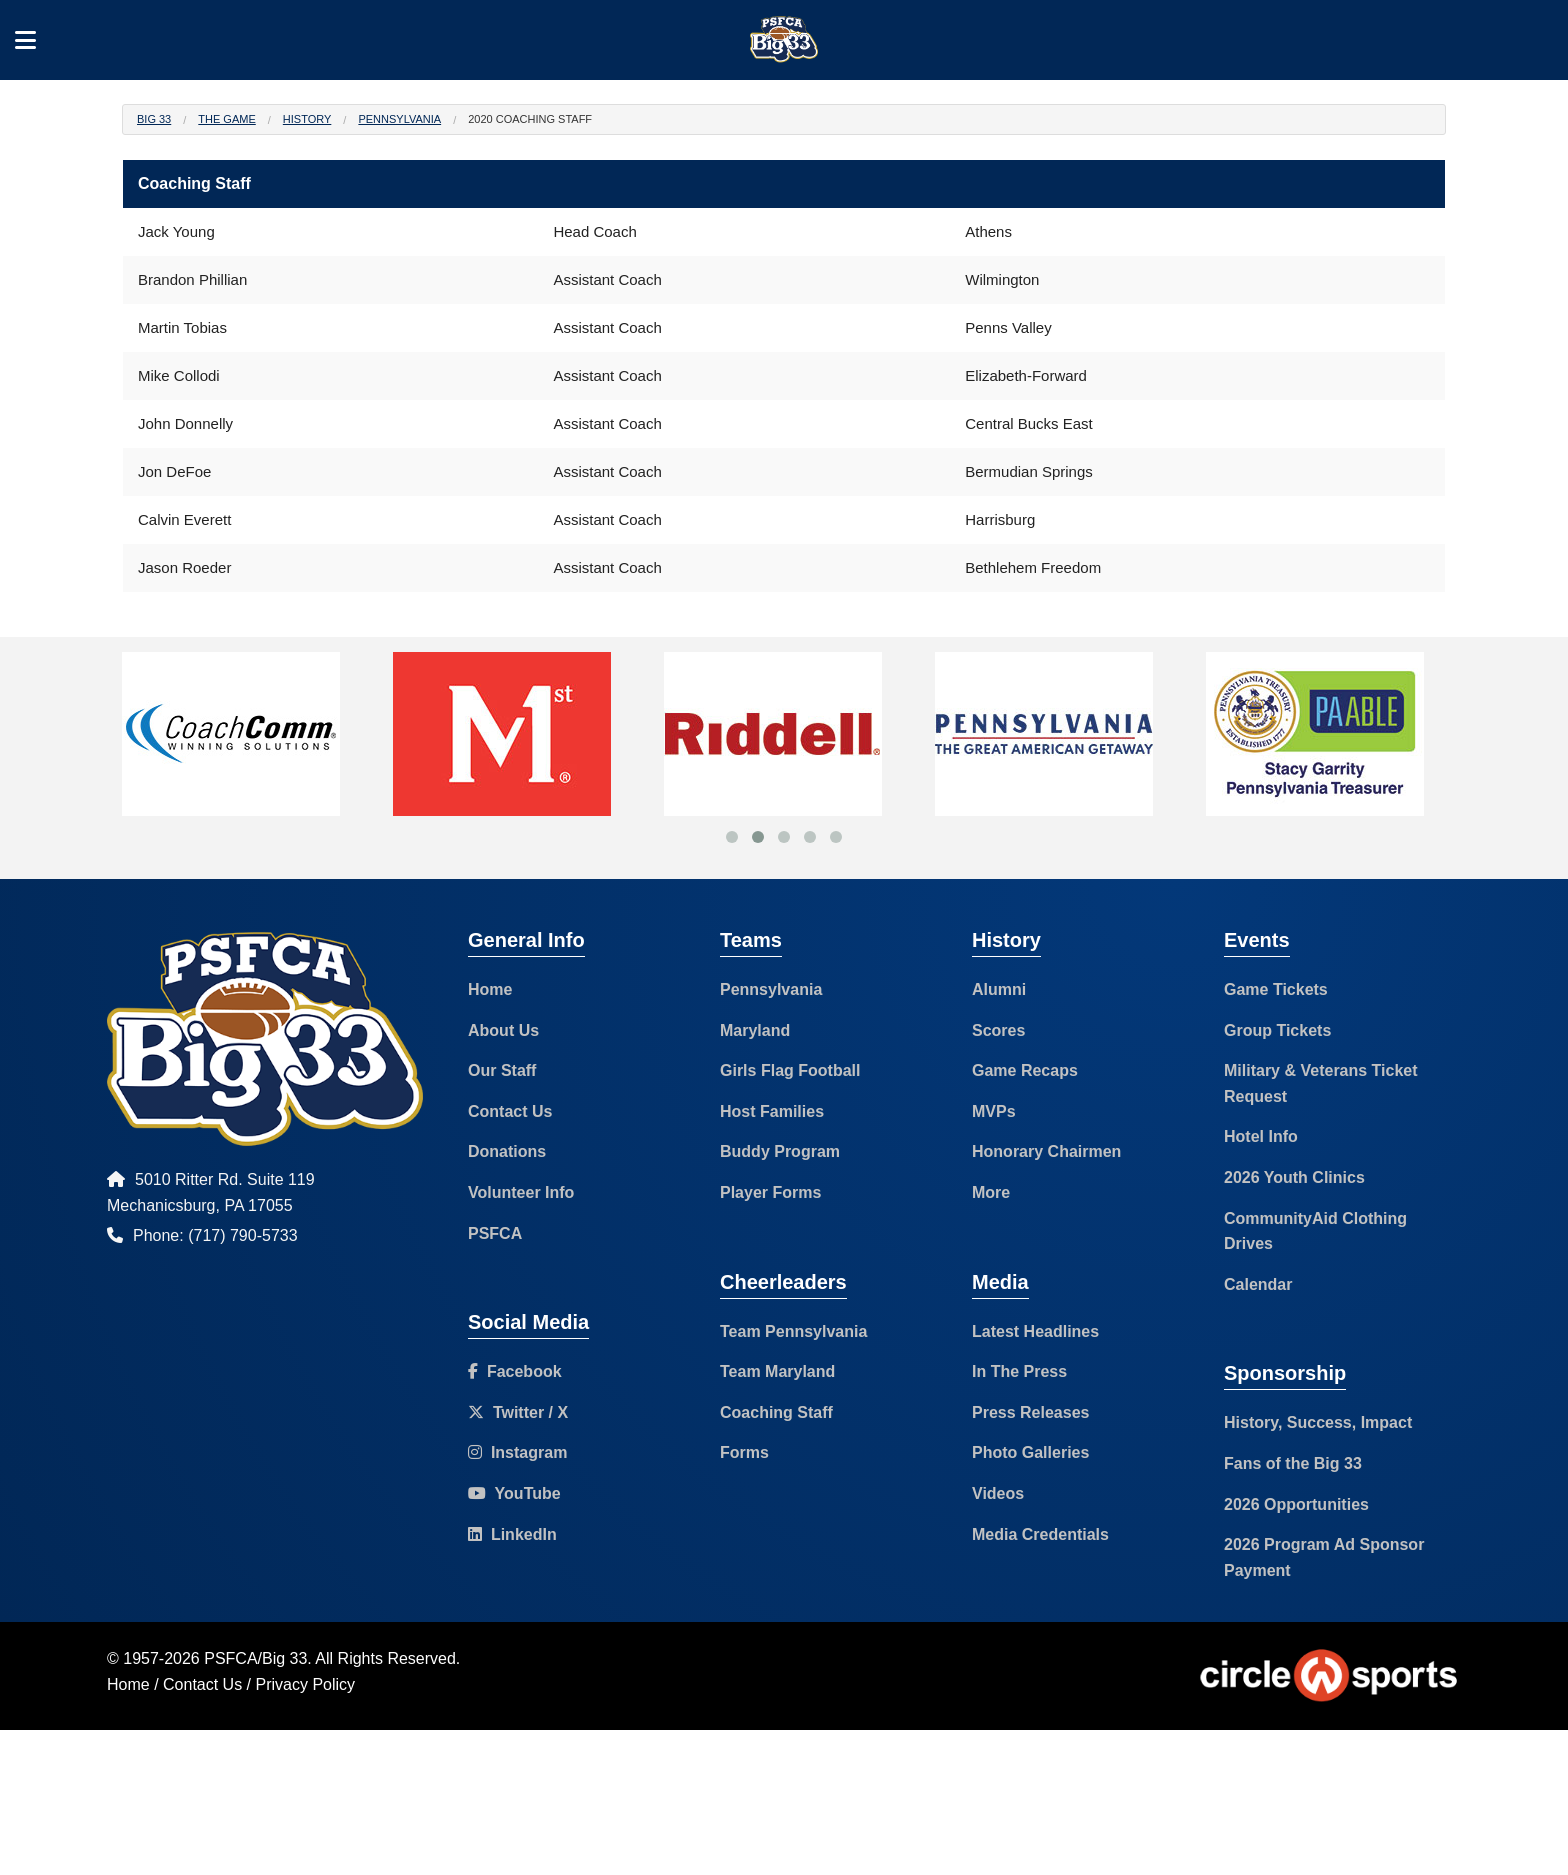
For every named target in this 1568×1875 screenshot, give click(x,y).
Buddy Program (780, 1151)
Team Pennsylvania (793, 1331)
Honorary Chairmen (1046, 1151)
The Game (226, 119)
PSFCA (495, 1233)
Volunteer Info (521, 1192)
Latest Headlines (1035, 1331)
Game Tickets (1276, 989)
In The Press (1019, 1371)
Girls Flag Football (790, 1070)
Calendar (1258, 1284)
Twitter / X (518, 1412)
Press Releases (1030, 1412)
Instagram (517, 1452)
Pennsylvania (399, 119)
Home (490, 989)
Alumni (999, 989)
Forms (744, 1452)
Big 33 (154, 119)
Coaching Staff (776, 1412)
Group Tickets (1277, 1030)
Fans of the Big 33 (1293, 1463)
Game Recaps (1025, 1070)
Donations (507, 1151)
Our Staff (502, 1070)
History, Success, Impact (1318, 1422)
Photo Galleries (1030, 1452)
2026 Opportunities (1296, 1504)
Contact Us (510, 1111)
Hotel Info (1261, 1136)
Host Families (772, 1111)
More (991, 1192)
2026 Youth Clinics (1294, 1177)
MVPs (994, 1111)
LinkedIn (512, 1534)
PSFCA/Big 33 (255, 1658)
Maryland (755, 1030)
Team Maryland (777, 1371)
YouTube (514, 1493)
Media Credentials (1040, 1534)
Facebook (515, 1371)
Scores (998, 1030)
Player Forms (770, 1192)
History (307, 119)
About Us (503, 1030)
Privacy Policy (306, 1684)
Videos (998, 1493)
